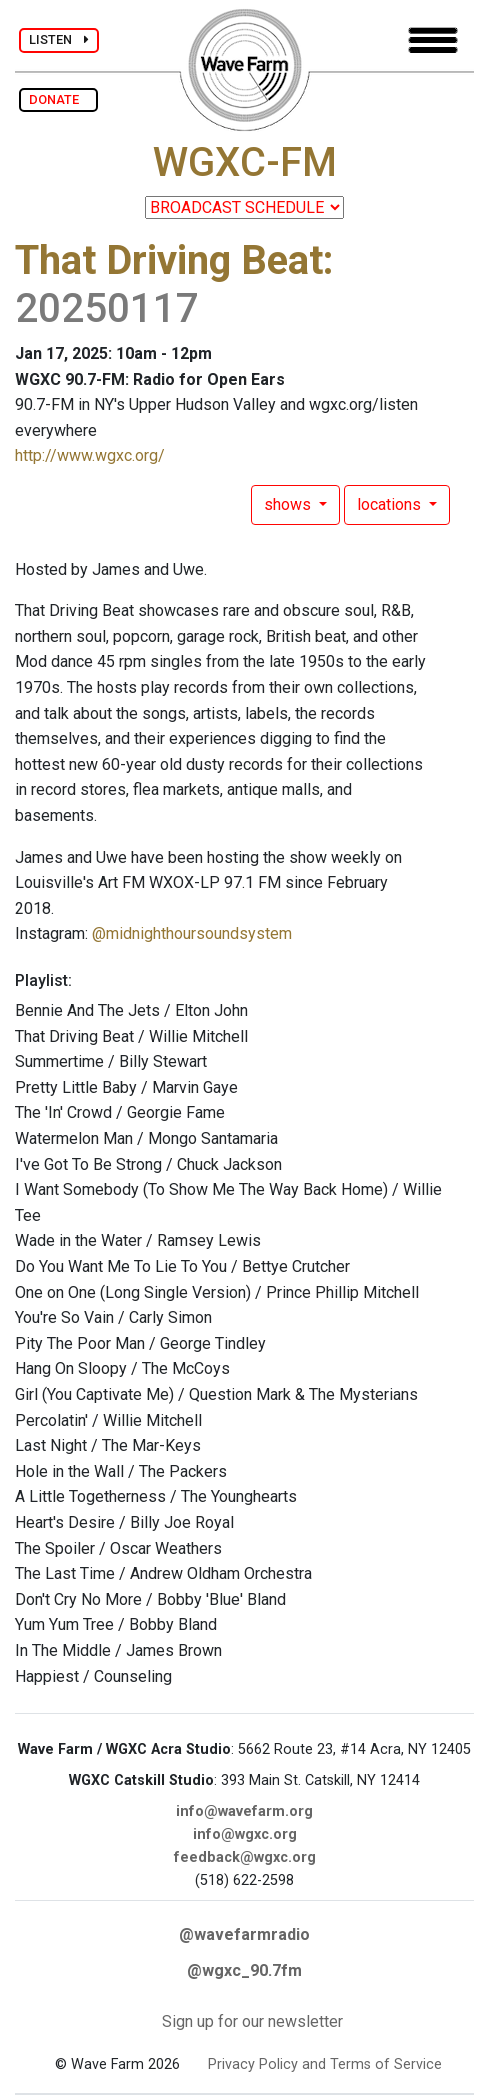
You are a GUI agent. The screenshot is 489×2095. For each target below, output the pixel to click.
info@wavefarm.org (244, 1811)
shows (289, 504)
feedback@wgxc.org (245, 1857)
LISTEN (59, 39)
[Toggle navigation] (433, 40)
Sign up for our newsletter (252, 2021)
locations (391, 504)
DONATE (58, 99)
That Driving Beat (169, 260)
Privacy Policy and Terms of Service (325, 2064)
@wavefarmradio (244, 1934)
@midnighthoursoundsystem (192, 933)
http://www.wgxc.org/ (90, 455)
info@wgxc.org (245, 1834)
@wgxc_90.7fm (244, 1970)
